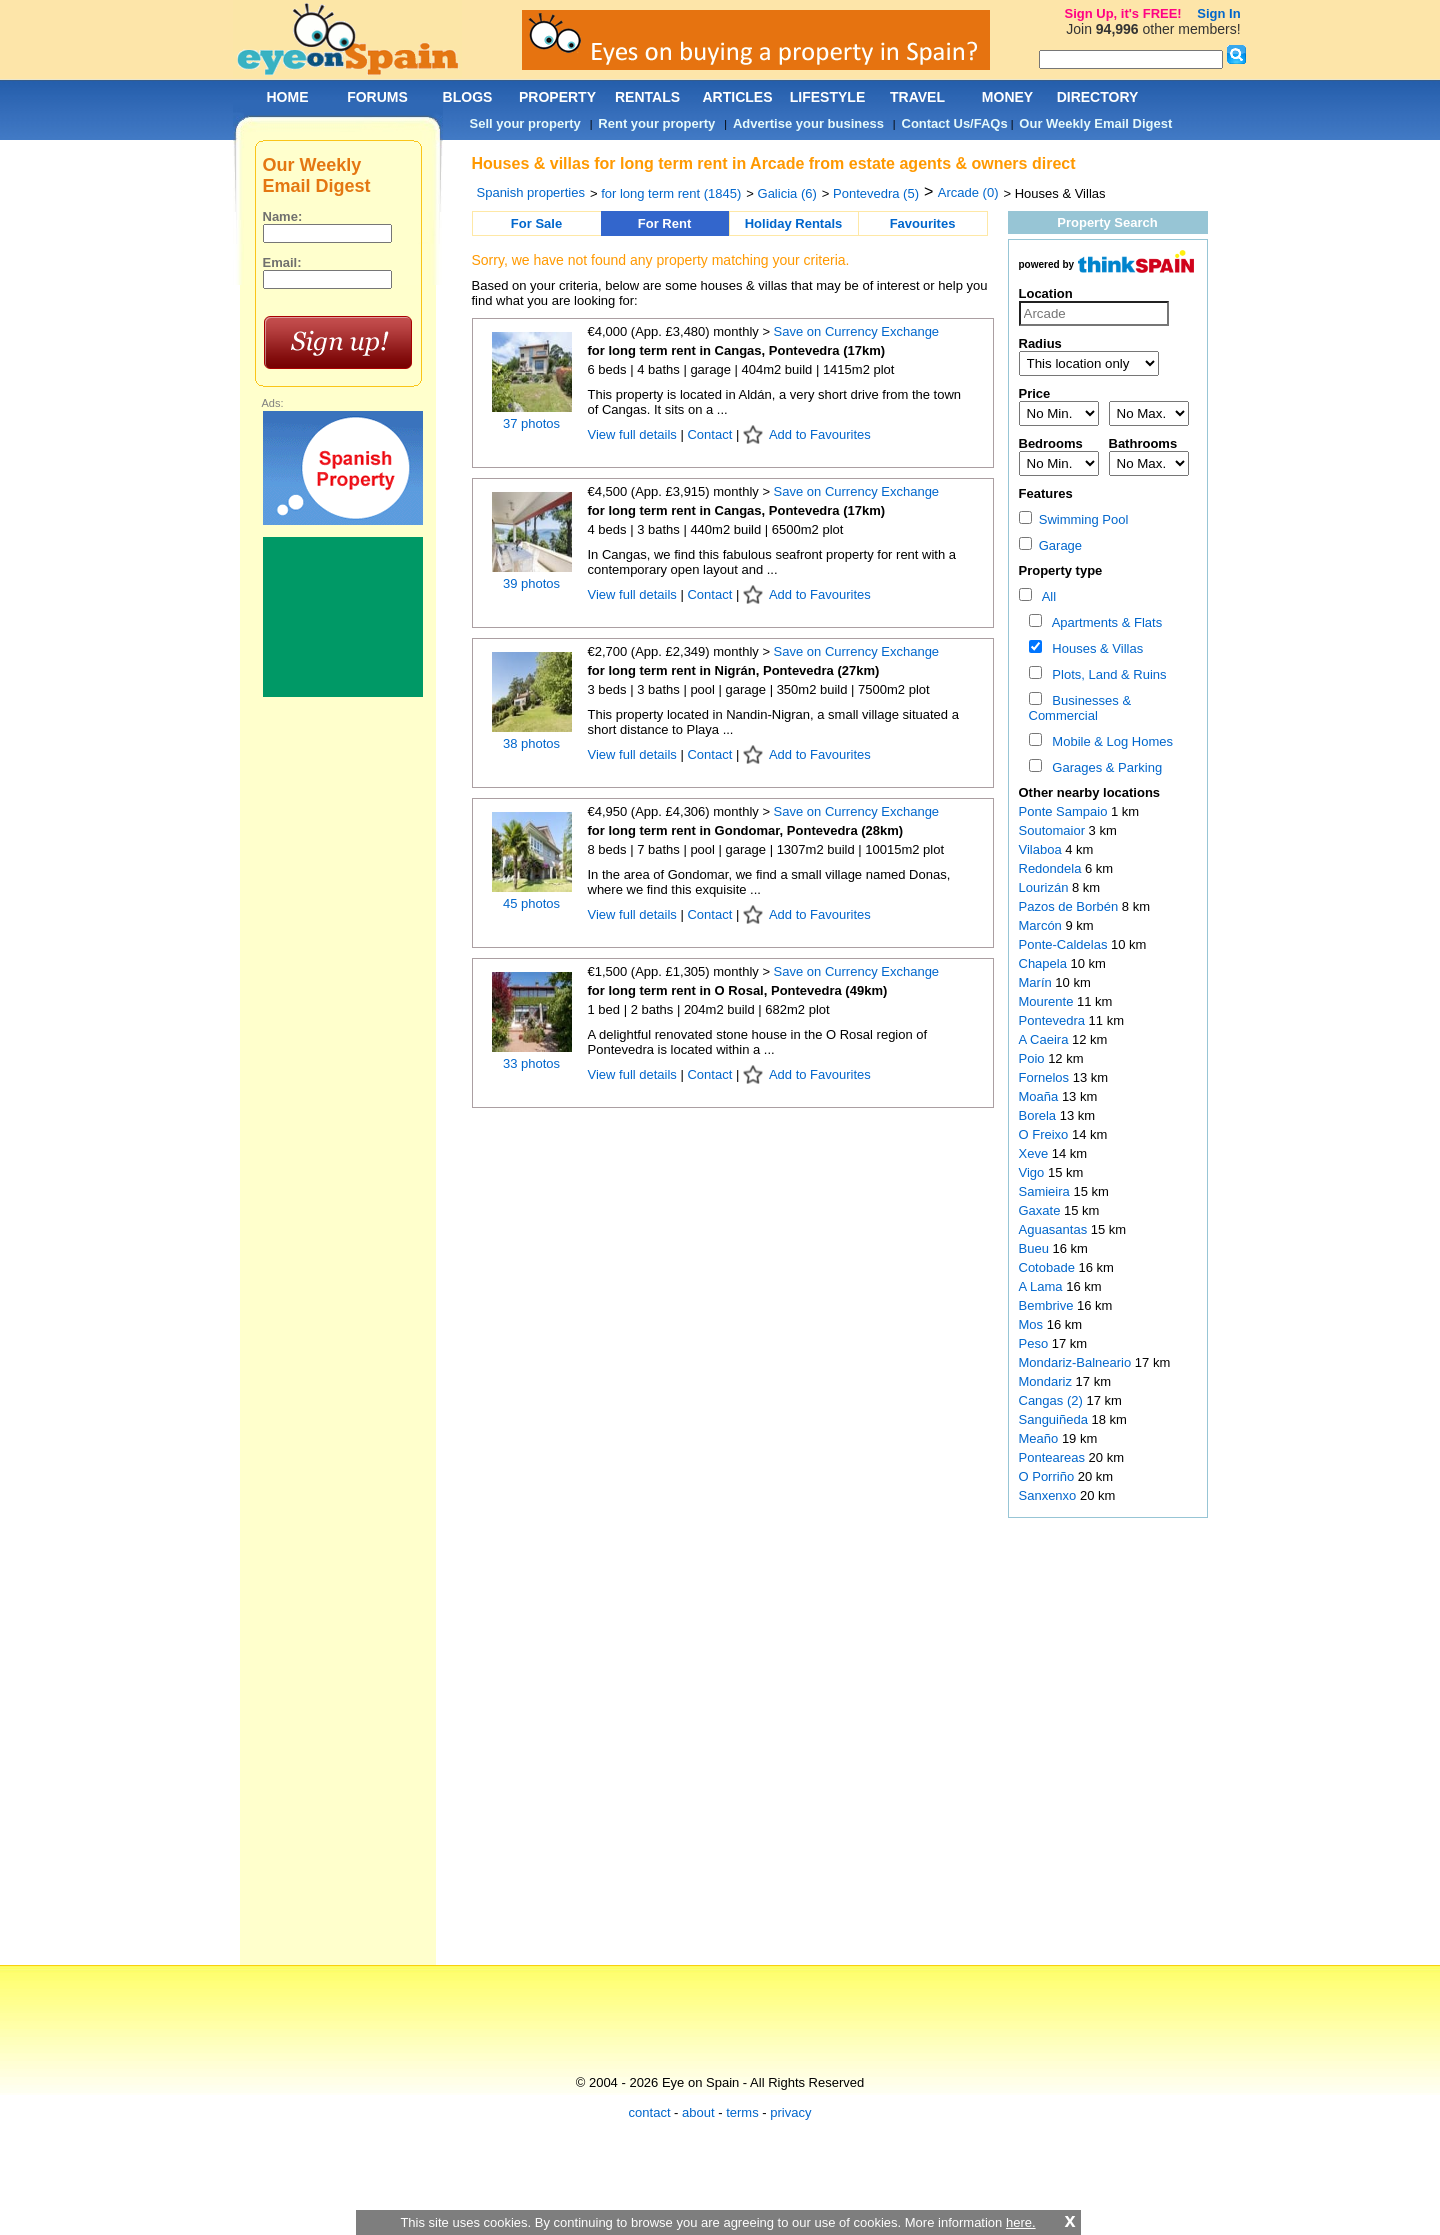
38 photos (531, 743)
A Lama (1043, 1286)
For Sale (536, 223)
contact (650, 2112)
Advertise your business (808, 123)
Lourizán (1045, 887)
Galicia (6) (787, 193)
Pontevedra (1054, 1020)
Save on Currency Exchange (856, 331)
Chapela (1045, 963)
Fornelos (1046, 1077)
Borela (1039, 1115)
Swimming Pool (1074, 519)
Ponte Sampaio (1065, 811)
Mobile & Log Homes (1109, 741)
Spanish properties (531, 192)
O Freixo (1045, 1134)
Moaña (1040, 1096)
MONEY (1007, 97)
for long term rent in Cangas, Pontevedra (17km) (737, 350)
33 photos (531, 1063)
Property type (1061, 570)
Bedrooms (1051, 443)
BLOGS (468, 97)
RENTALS (647, 97)
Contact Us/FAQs (955, 123)
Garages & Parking (1103, 767)
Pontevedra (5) (876, 193)
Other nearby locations (1090, 792)
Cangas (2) (1051, 1400)
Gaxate (1042, 1210)
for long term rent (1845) (671, 193)
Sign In (1218, 13)
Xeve (1035, 1153)
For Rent (664, 223)
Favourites (923, 223)
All (1045, 596)
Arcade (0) (968, 192)
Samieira (1046, 1191)
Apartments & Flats (1103, 622)
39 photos (531, 583)
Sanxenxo (1049, 1495)
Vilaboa (1042, 849)
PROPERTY (557, 97)
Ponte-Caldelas (1065, 944)
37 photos (531, 423)
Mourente (1048, 1001)
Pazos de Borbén (1070, 906)
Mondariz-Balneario (1077, 1362)
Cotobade (1049, 1267)
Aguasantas (1055, 1229)
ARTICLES (738, 97)
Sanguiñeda (1055, 1419)
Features (1046, 493)
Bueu (1036, 1248)
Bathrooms (1143, 443)
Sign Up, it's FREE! (1122, 13)
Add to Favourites (820, 434)
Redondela (1052, 868)
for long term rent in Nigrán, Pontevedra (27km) (734, 670)
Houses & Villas (1094, 648)
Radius (1040, 343)
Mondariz (1047, 1381)
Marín (1037, 982)
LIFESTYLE (827, 97)
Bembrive (1048, 1305)
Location (1046, 293)
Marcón (1042, 925)
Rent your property (656, 123)
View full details (634, 434)
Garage (1051, 545)
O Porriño (1048, 1476)
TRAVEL (917, 97)
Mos (1033, 1324)
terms (742, 2112)
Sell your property (525, 123)
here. (1021, 2222)
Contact (709, 434)
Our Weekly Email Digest (1095, 123)
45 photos (531, 903)
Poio (1034, 1058)
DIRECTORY (1098, 97)
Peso (1035, 1343)
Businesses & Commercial (1080, 708)
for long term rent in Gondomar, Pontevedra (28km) (746, 830)
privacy (790, 2112)
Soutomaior (1054, 830)
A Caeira (1045, 1039)
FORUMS (377, 97)
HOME (288, 97)
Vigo (1033, 1172)
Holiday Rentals (794, 223)
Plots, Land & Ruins (1105, 674)
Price (1035, 393)
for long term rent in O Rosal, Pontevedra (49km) (738, 990)
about (698, 2112)
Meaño (1040, 1438)
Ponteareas (1054, 1457)
